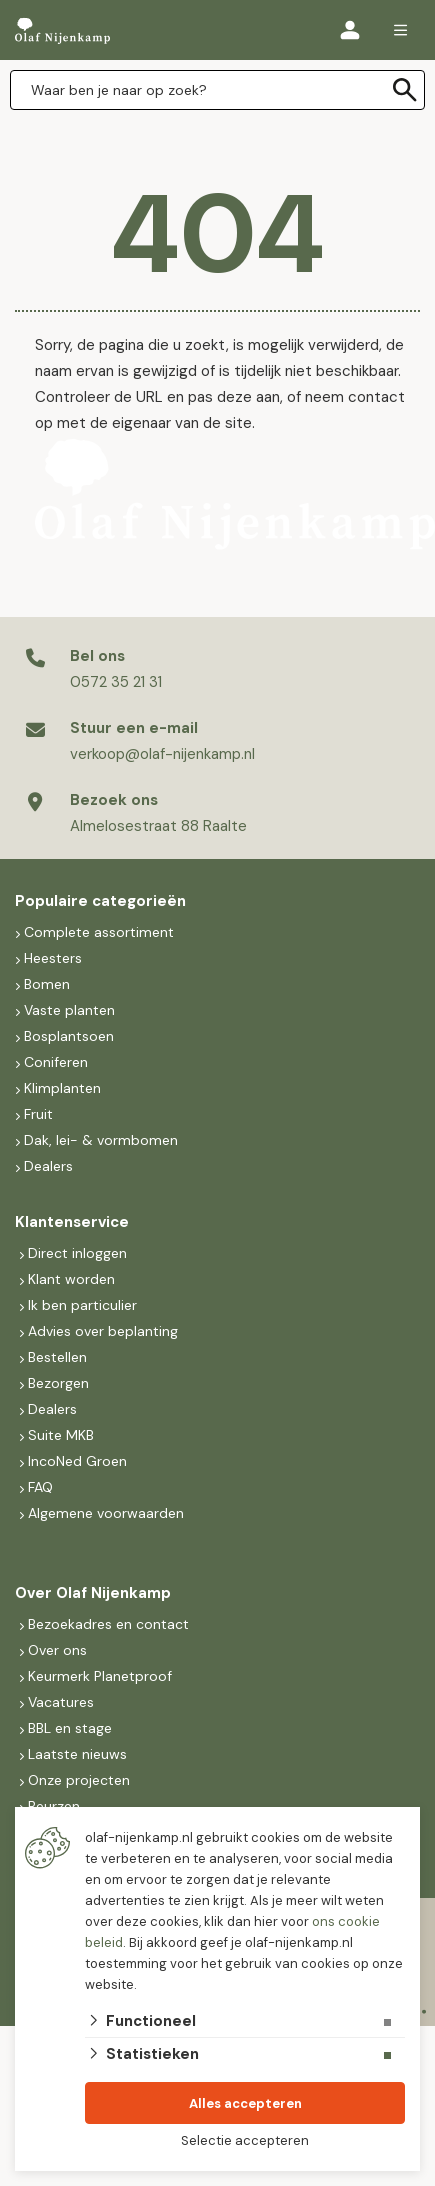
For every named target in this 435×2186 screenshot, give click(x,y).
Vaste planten (69, 1010)
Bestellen (57, 1357)
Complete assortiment (101, 932)
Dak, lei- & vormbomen (101, 1140)
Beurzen (54, 1806)
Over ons (57, 1650)
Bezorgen (58, 1383)
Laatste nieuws (77, 1754)
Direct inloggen (77, 1253)
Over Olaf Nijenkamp (93, 1593)
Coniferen (56, 1062)
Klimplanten (62, 1088)
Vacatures (61, 1702)
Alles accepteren (245, 2103)
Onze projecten (79, 1780)
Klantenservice (72, 1222)
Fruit (38, 1114)
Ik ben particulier (82, 1305)
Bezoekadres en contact (108, 1624)
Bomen (47, 984)
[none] (405, 90)
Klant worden (71, 1279)
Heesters (53, 958)
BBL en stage (70, 1728)
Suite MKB (61, 1435)
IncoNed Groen (77, 1461)
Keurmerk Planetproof (100, 1676)
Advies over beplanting (103, 1331)
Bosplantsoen (69, 1036)
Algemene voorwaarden (106, 1513)
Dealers (48, 1166)
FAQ (40, 1487)
